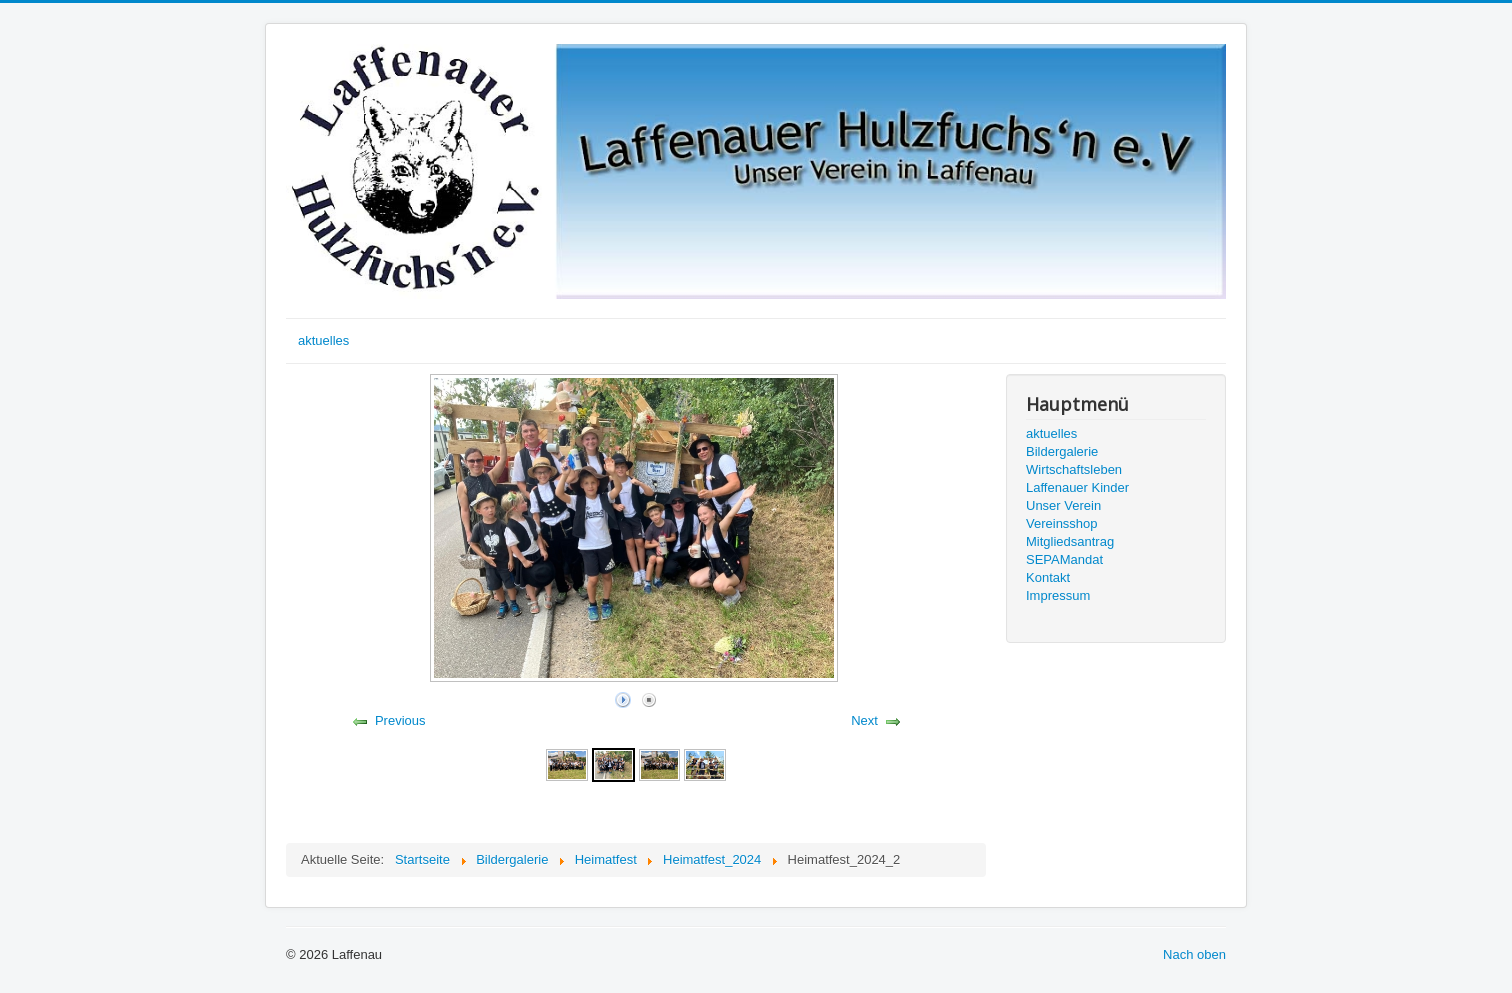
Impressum (1058, 595)
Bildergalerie (1062, 451)
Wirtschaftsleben (1074, 469)
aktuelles (323, 340)
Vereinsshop (1062, 523)
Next (864, 720)
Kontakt (1048, 577)
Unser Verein (1063, 505)
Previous (400, 720)
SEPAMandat (1064, 559)
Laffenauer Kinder (1077, 487)
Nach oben (1194, 954)
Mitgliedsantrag (1070, 541)
